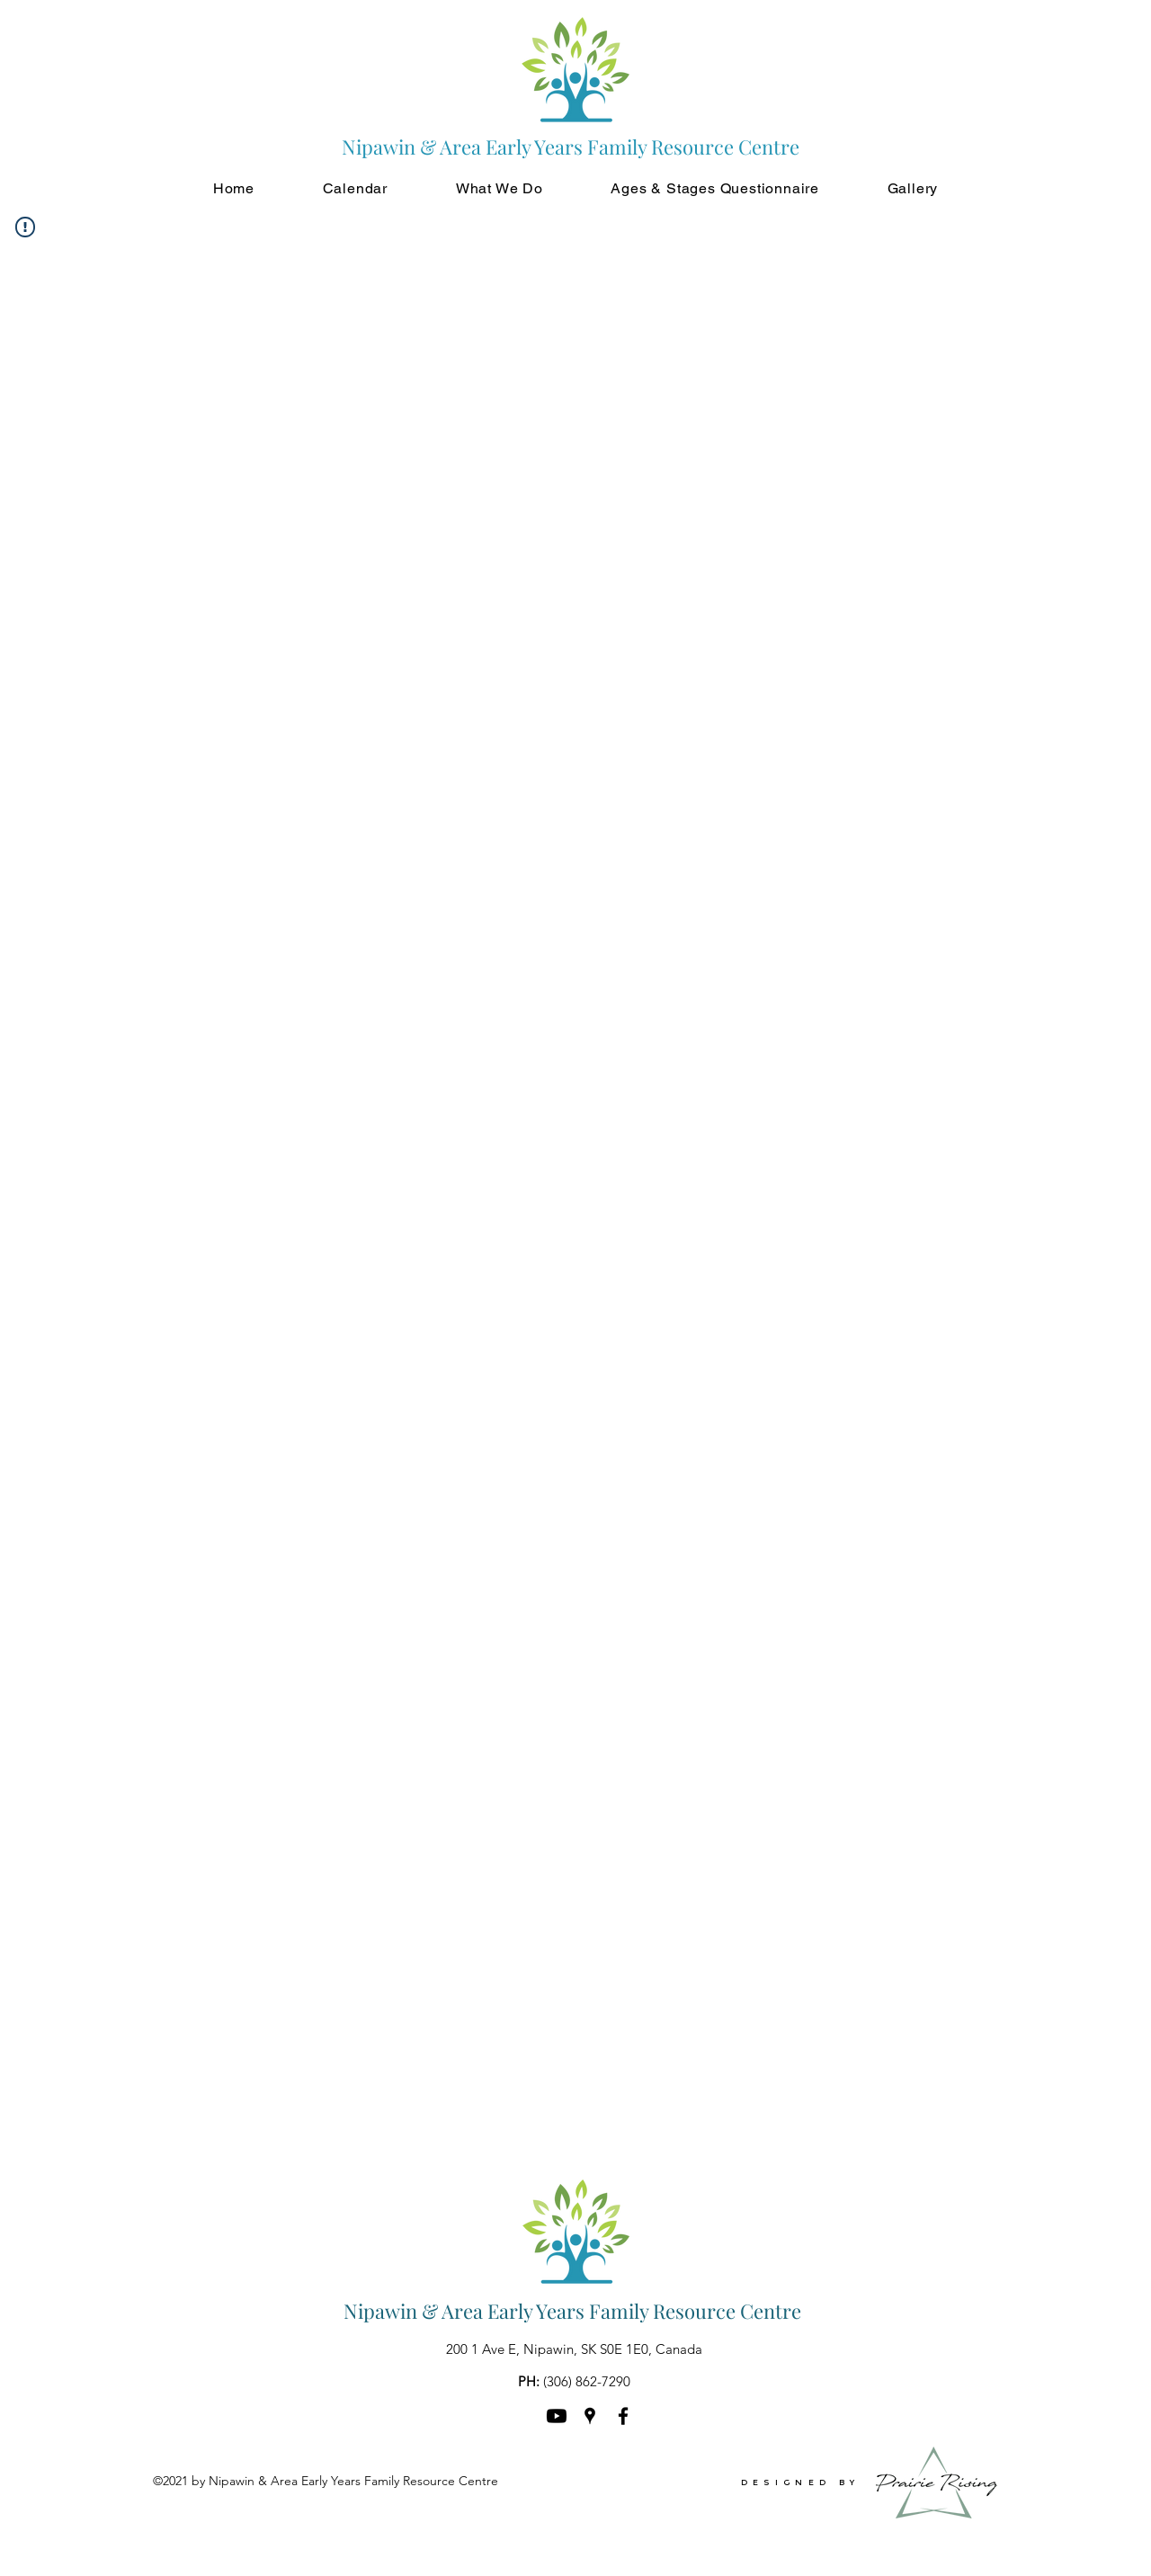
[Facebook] (623, 2416)
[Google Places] (590, 2416)
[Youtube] (556, 2416)
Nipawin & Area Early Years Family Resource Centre (572, 2310)
